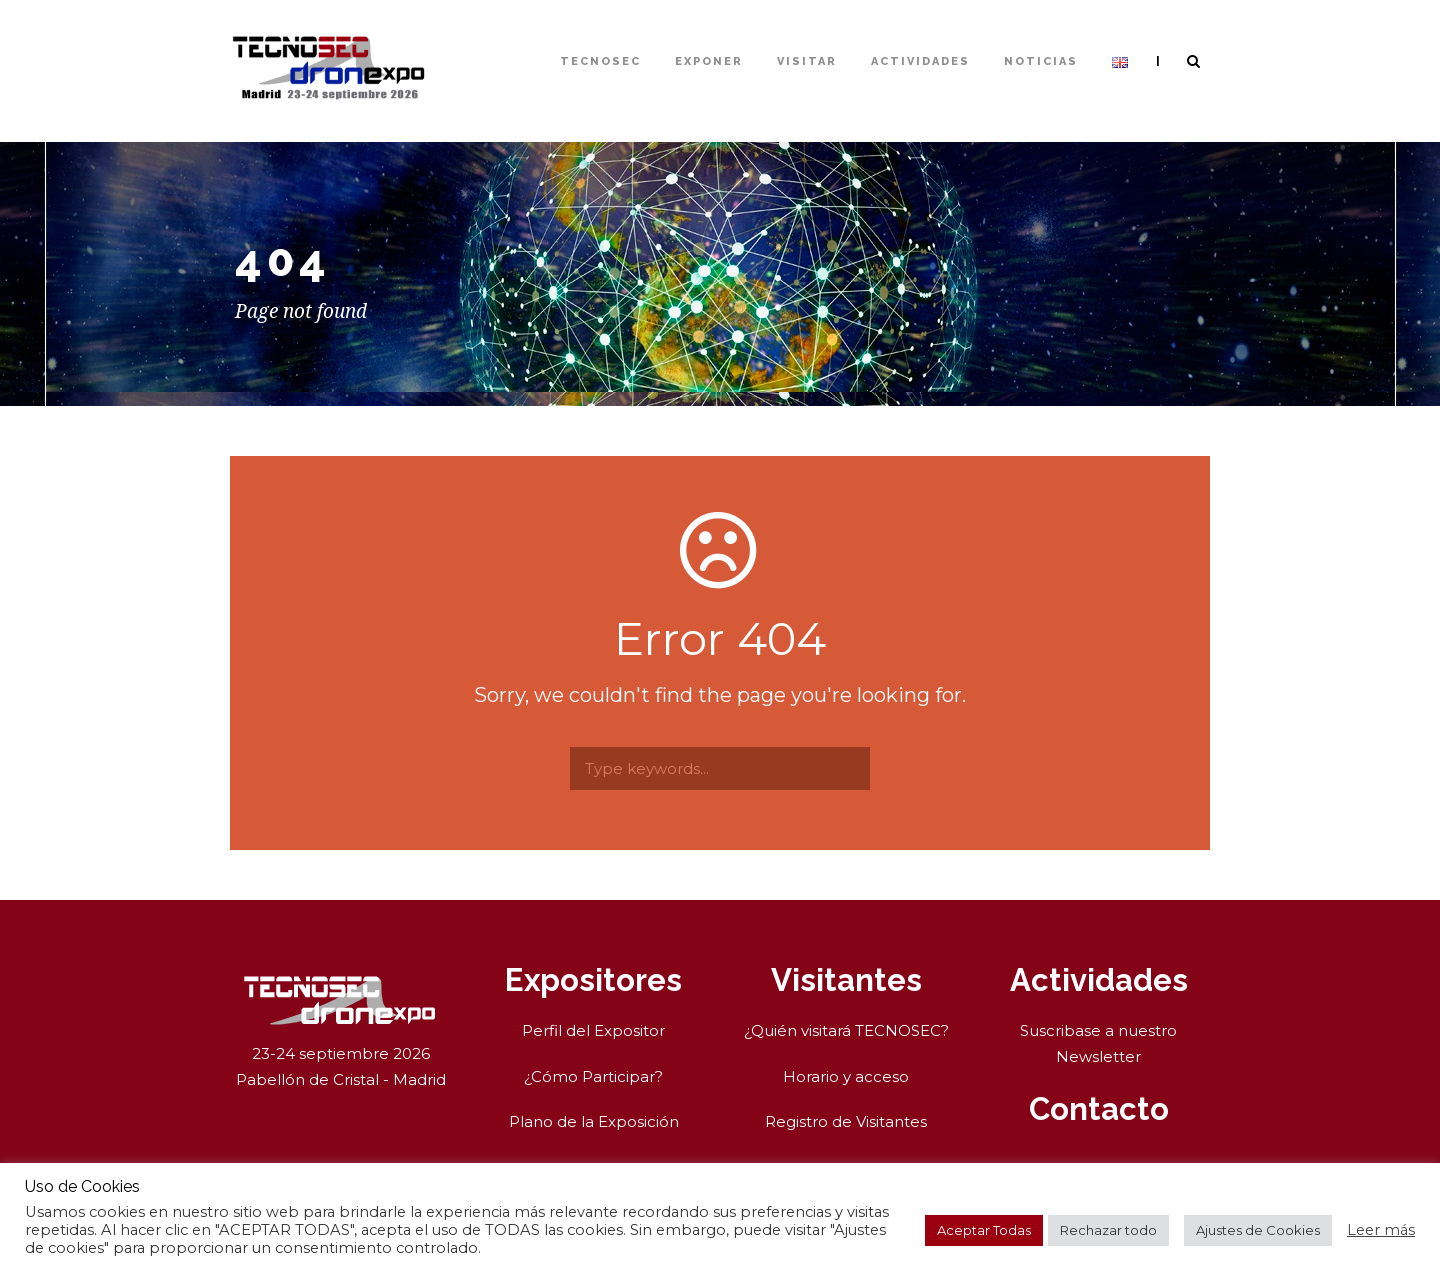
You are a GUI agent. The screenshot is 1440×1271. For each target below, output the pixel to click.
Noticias (1041, 61)
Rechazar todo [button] (1108, 1230)
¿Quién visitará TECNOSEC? (846, 1030)
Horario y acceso (846, 1076)
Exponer (709, 61)
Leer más (1381, 1230)
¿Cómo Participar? (593, 1076)
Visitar (807, 61)
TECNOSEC (600, 61)
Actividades (920, 61)
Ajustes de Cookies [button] (1258, 1230)
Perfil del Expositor (593, 1030)
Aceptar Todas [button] (984, 1230)
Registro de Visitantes (846, 1121)
